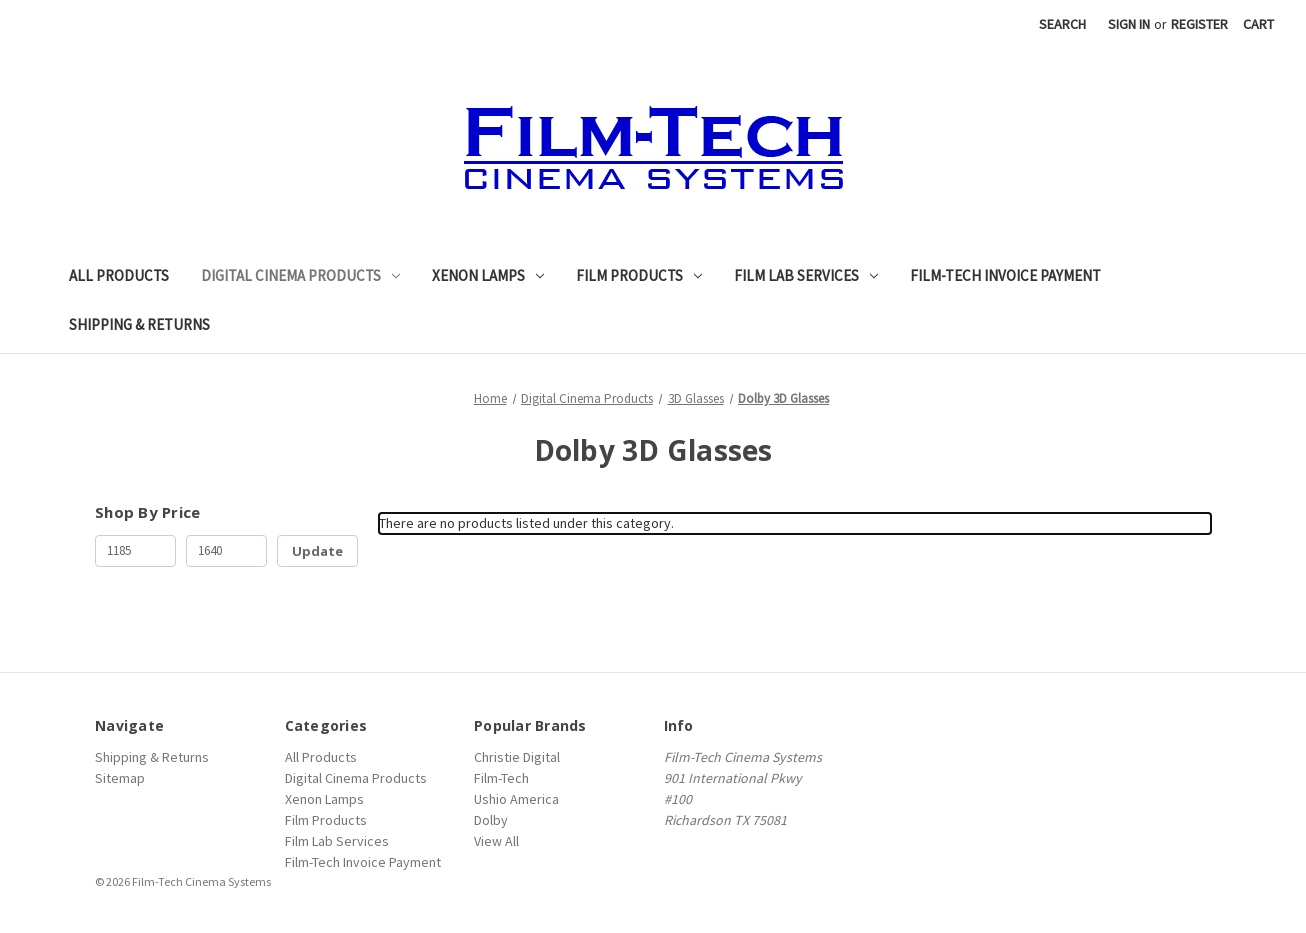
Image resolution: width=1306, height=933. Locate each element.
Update (317, 551)
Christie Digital (517, 757)
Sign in (1129, 24)
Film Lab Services (806, 275)
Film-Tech (501, 778)
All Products (119, 275)
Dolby (491, 820)
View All (496, 841)
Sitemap (120, 778)
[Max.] (226, 551)
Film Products (639, 275)
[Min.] (135, 551)
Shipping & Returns (139, 324)
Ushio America (516, 799)
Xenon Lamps (488, 275)
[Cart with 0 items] (1258, 24)
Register (1199, 24)
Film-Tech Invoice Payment (1005, 275)
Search (1062, 24)
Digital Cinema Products (300, 275)
